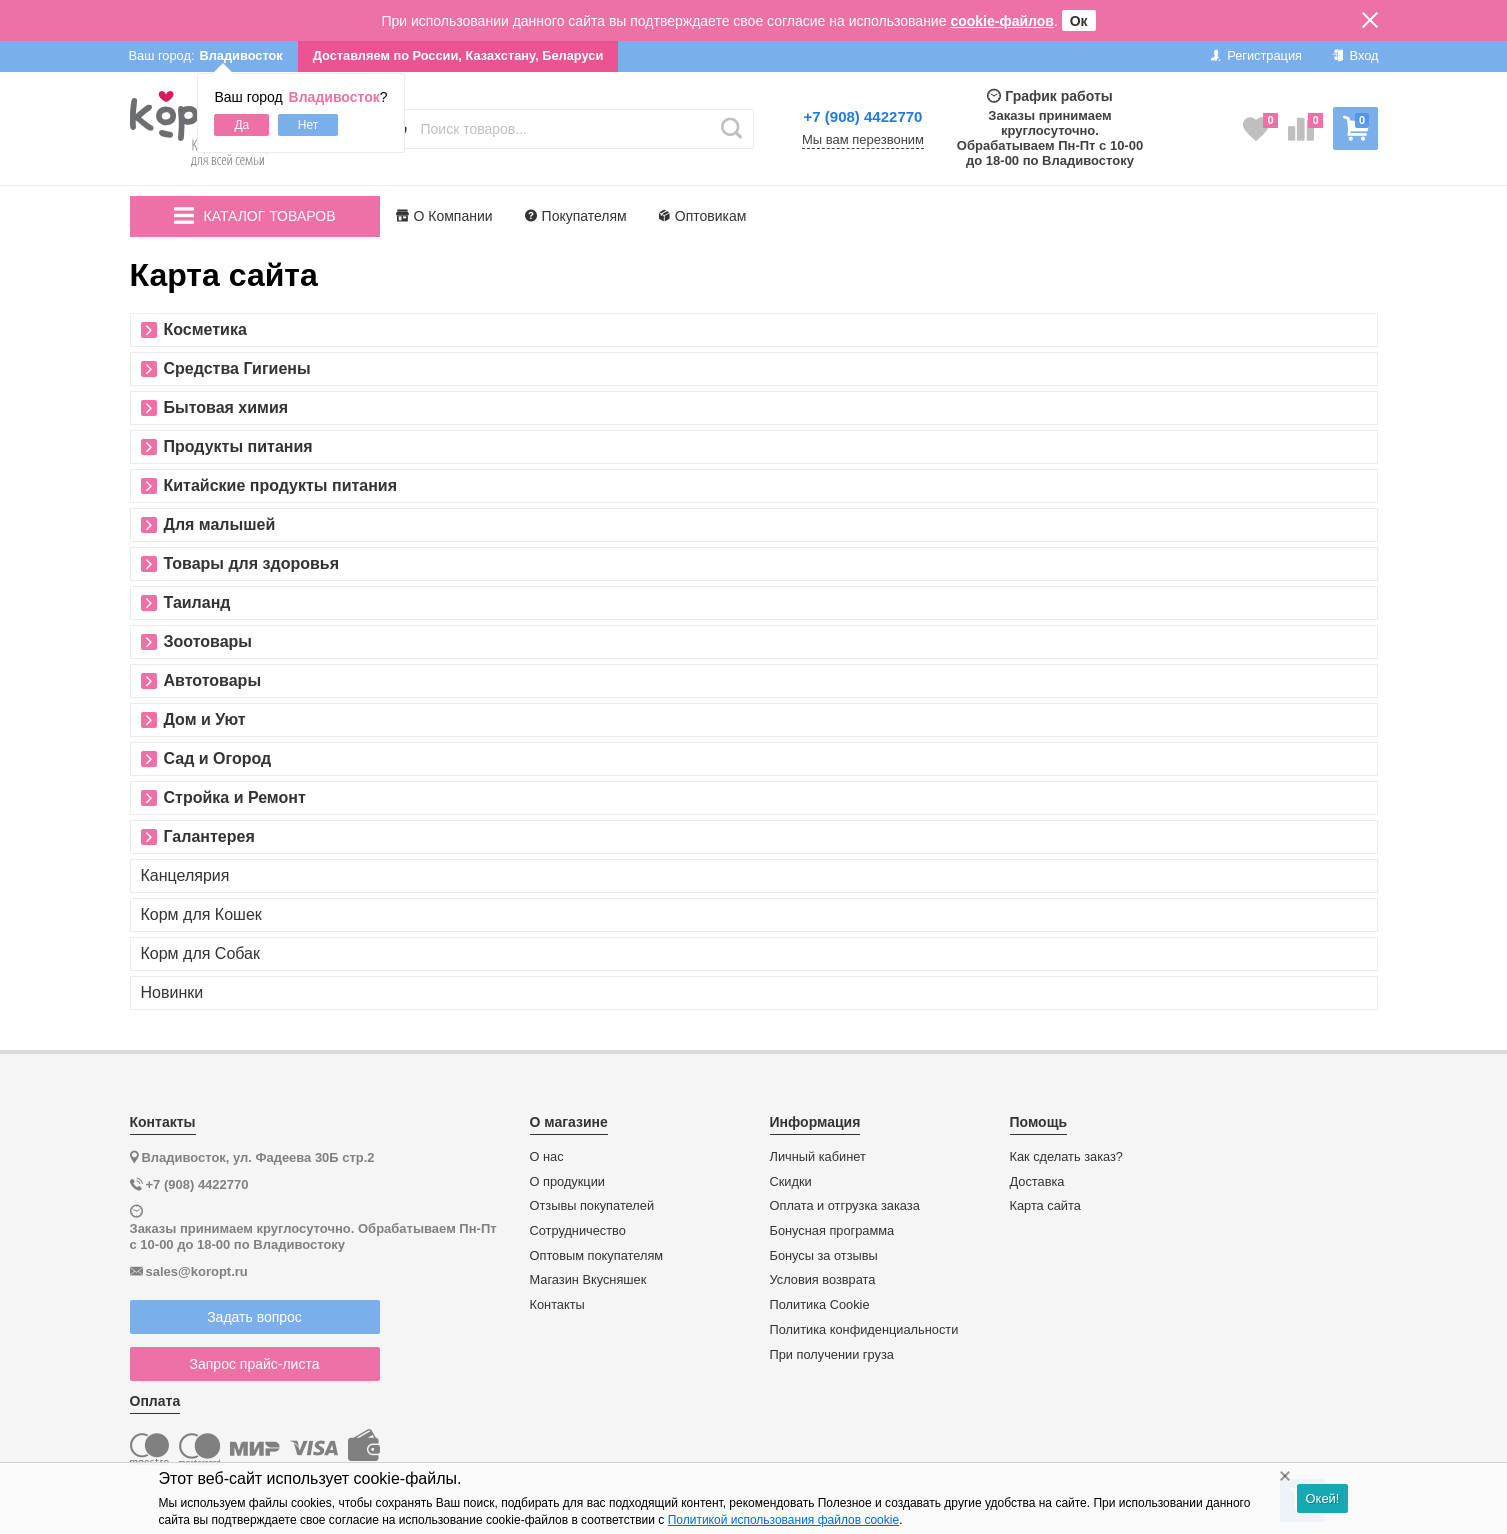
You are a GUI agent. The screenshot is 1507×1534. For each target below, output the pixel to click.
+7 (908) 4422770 (863, 116)
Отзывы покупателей (592, 1206)
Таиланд (197, 603)
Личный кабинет (818, 1157)
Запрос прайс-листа (255, 1364)
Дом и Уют (205, 720)
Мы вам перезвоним (863, 140)
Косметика (205, 330)
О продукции (567, 1182)
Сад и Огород (218, 759)
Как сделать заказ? (1067, 1157)
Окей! (1322, 1498)
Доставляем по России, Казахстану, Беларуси (458, 55)
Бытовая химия (226, 408)
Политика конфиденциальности (864, 1330)
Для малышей (220, 525)
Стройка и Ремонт (235, 798)
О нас (547, 1157)
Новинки (172, 993)
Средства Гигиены (237, 369)
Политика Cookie (820, 1305)
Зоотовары (208, 642)
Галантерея (209, 837)
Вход (1355, 55)
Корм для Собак (201, 954)
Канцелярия (185, 876)
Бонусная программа (832, 1231)
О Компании (444, 216)
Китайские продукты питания (281, 486)
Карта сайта (1045, 1206)
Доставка (1037, 1182)
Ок (1079, 21)
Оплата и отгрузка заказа (845, 1206)
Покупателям (576, 216)
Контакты (557, 1305)
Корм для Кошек (201, 915)
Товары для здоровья (251, 564)
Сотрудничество (578, 1231)
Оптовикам (703, 216)
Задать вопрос (254, 1317)
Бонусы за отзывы (824, 1256)
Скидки (791, 1182)
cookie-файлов (1002, 21)
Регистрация (1256, 55)
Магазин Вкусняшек (588, 1280)
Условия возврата (823, 1280)
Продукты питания (238, 447)
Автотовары (213, 681)
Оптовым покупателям (597, 1256)
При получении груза (832, 1355)
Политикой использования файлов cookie (783, 1520)
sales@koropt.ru (197, 1271)
